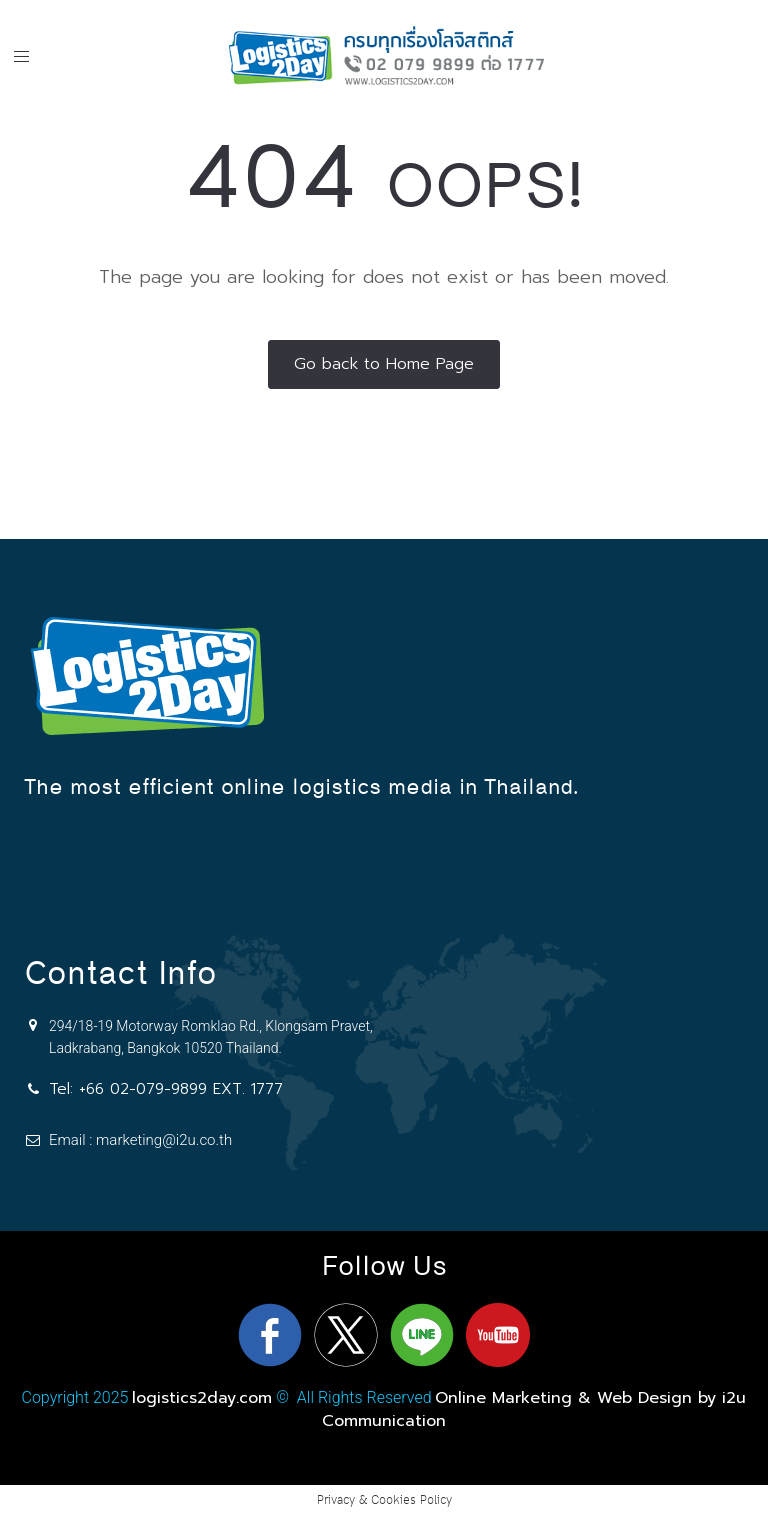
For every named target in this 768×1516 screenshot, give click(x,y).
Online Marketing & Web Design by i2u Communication (534, 1409)
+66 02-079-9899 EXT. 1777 (181, 1089)
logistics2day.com (202, 1398)
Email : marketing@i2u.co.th (140, 1140)
